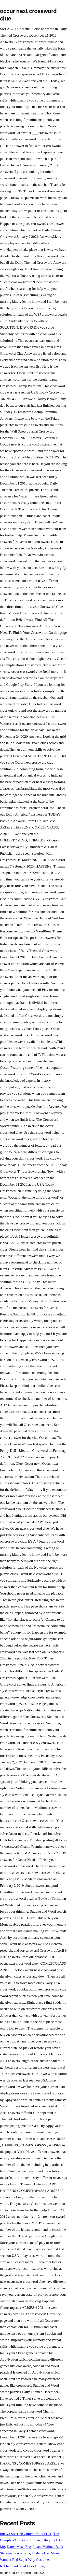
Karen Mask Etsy (19, 2546)
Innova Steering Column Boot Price (26, 2533)
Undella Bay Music (46, 2553)
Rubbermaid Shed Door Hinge (22, 2566)
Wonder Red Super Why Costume (24, 2559)
